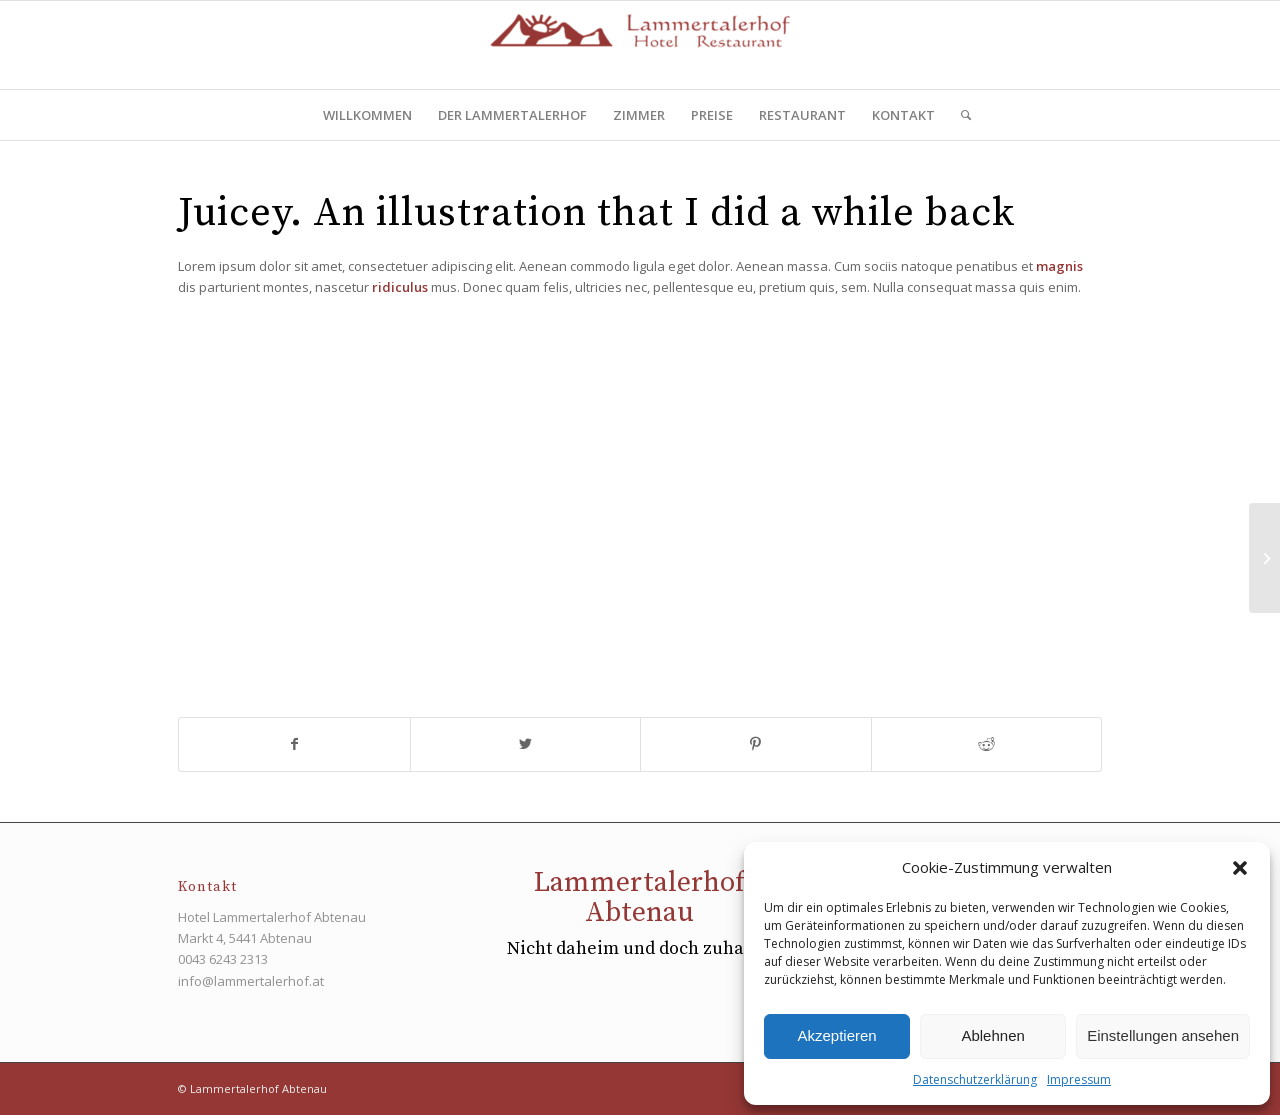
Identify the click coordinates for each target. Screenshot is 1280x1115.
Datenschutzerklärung (975, 1079)
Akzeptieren (836, 1035)
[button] (1240, 868)
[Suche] (959, 115)
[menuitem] (367, 115)
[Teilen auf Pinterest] (756, 744)
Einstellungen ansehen (1163, 1035)
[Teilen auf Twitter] (526, 744)
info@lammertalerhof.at (251, 981)
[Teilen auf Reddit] (987, 744)
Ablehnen (992, 1035)
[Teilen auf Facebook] (294, 744)
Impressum (1079, 1079)
